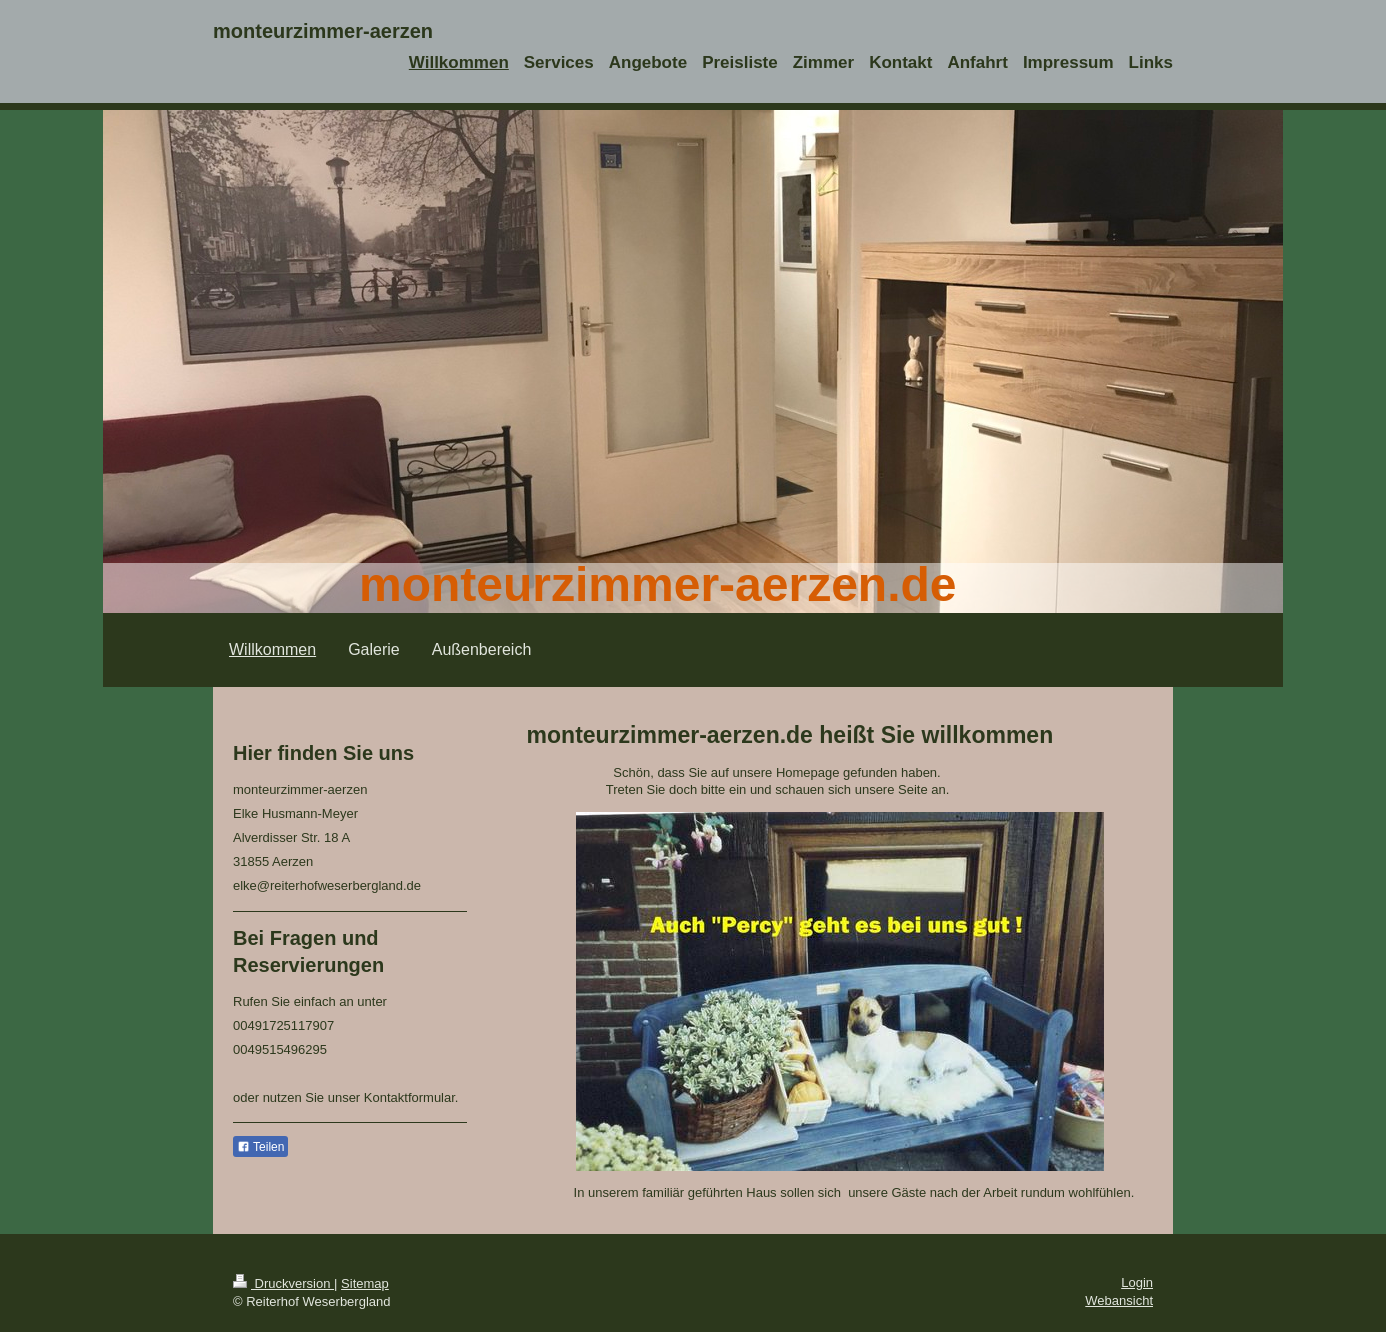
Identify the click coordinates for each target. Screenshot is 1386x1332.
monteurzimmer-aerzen (323, 31)
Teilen (260, 1147)
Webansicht (1119, 1300)
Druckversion (283, 1283)
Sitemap (365, 1283)
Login (1137, 1282)
